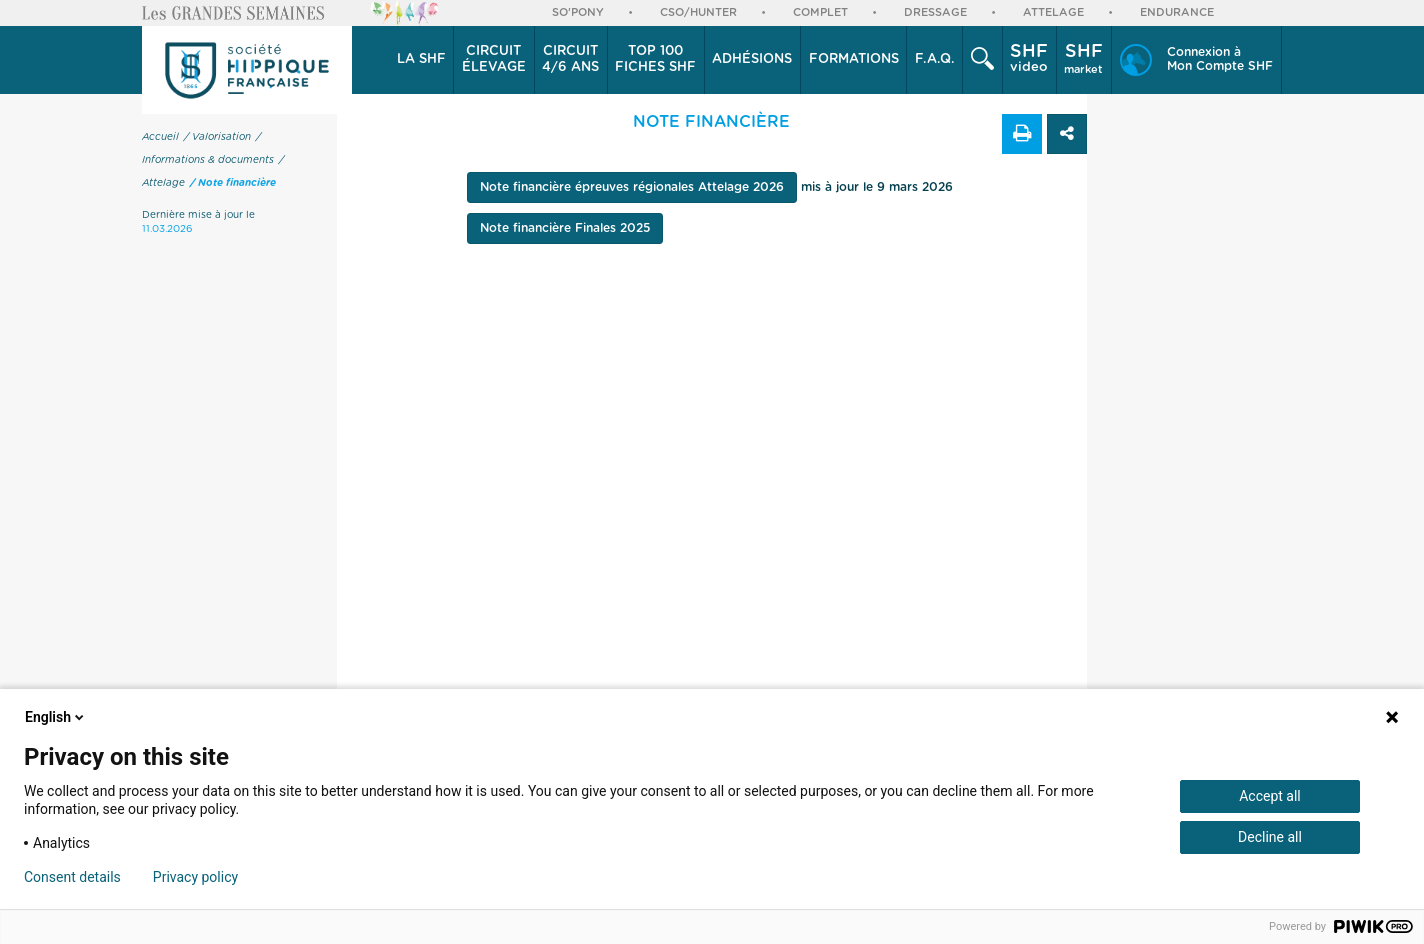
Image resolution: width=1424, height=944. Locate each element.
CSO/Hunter (698, 12)
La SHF (421, 59)
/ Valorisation (217, 137)
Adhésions (752, 59)
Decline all (1270, 837)
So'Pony (578, 12)
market (1083, 59)
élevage (494, 59)
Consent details (72, 877)
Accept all (1270, 796)
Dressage (935, 12)
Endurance (1177, 12)
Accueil (160, 137)
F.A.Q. (935, 59)
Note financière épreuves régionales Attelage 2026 (632, 187)
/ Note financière (233, 183)
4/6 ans (570, 59)
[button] (421, 60)
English (56, 717)
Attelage (1053, 12)
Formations (854, 59)
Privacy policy (195, 877)
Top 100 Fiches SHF (655, 59)
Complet (820, 12)
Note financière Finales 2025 (565, 228)
